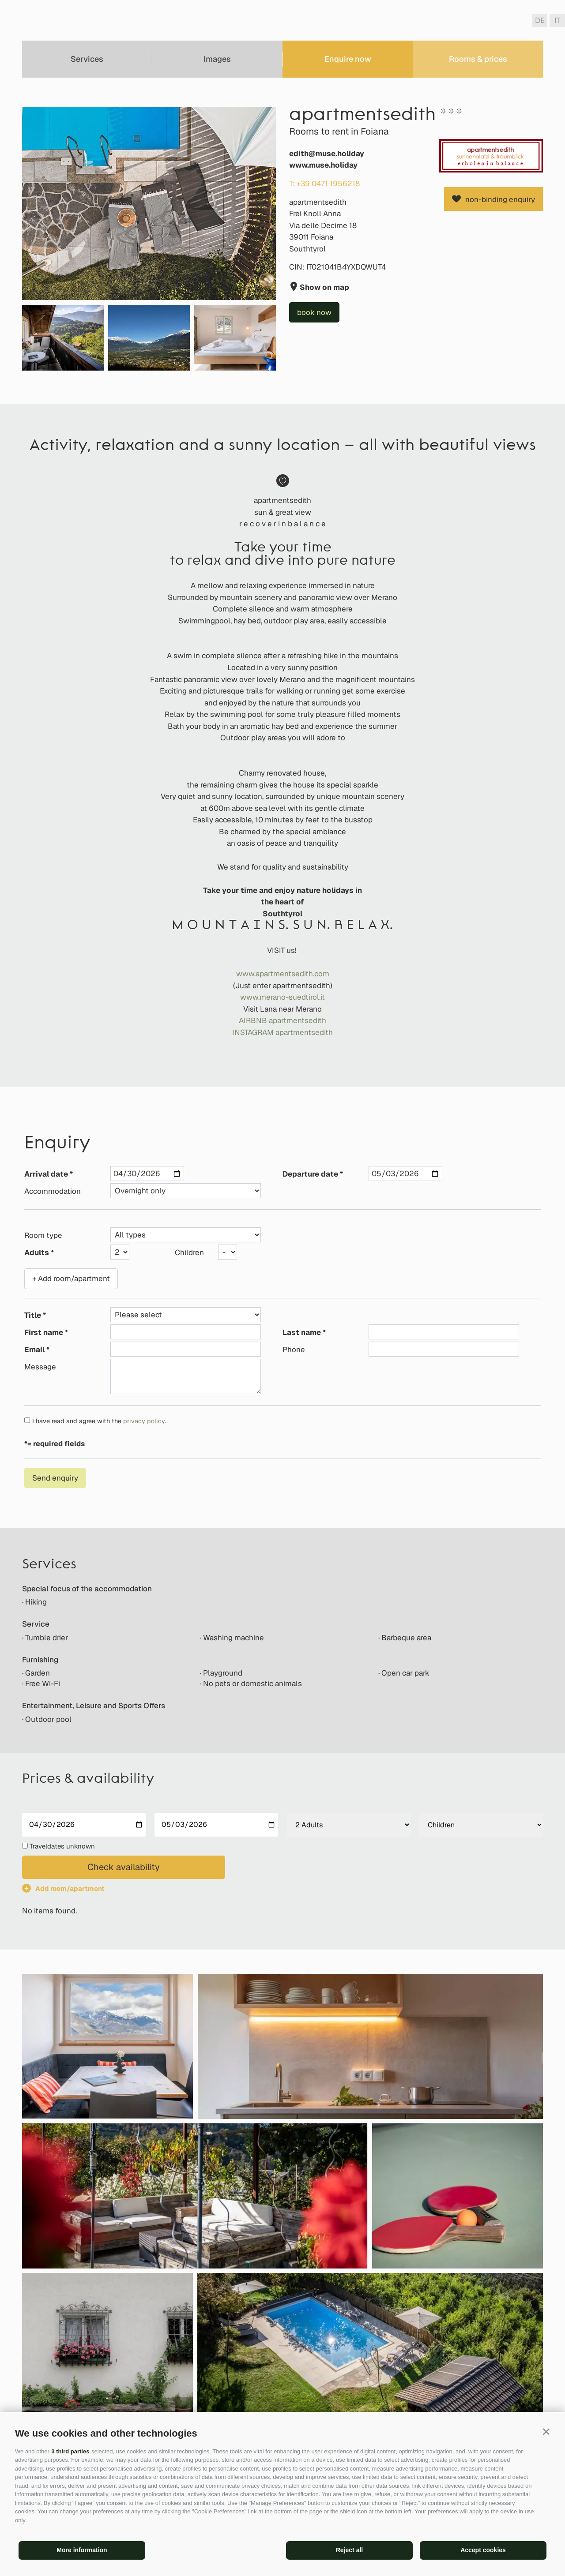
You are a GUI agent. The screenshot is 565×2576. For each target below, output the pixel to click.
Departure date (310, 1174)
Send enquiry (55, 1478)
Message (40, 1367)
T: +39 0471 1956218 (324, 183)
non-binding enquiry (500, 199)
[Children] (481, 1825)
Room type (43, 1235)
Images (217, 59)
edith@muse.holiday (326, 153)
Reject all (349, 2550)
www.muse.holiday (323, 165)
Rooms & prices (478, 59)
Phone (293, 1349)
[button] (546, 2431)
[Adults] (349, 1825)
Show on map (323, 287)
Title (32, 1315)
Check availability (123, 1867)
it (557, 20)
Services (87, 59)
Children (189, 1252)
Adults (36, 1252)
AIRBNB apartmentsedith (282, 1020)
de (540, 20)
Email (34, 1349)
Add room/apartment (70, 1888)
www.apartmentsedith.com (282, 974)
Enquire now (347, 59)
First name (43, 1332)
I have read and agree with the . (99, 1421)
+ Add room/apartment (71, 1278)
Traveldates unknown (62, 1846)
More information (81, 2550)
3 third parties (70, 2451)
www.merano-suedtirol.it (282, 997)
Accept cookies (483, 2550)
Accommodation (52, 1191)
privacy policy (144, 1421)
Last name (301, 1332)
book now (314, 312)
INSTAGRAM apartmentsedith (282, 1032)
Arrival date (46, 1174)
